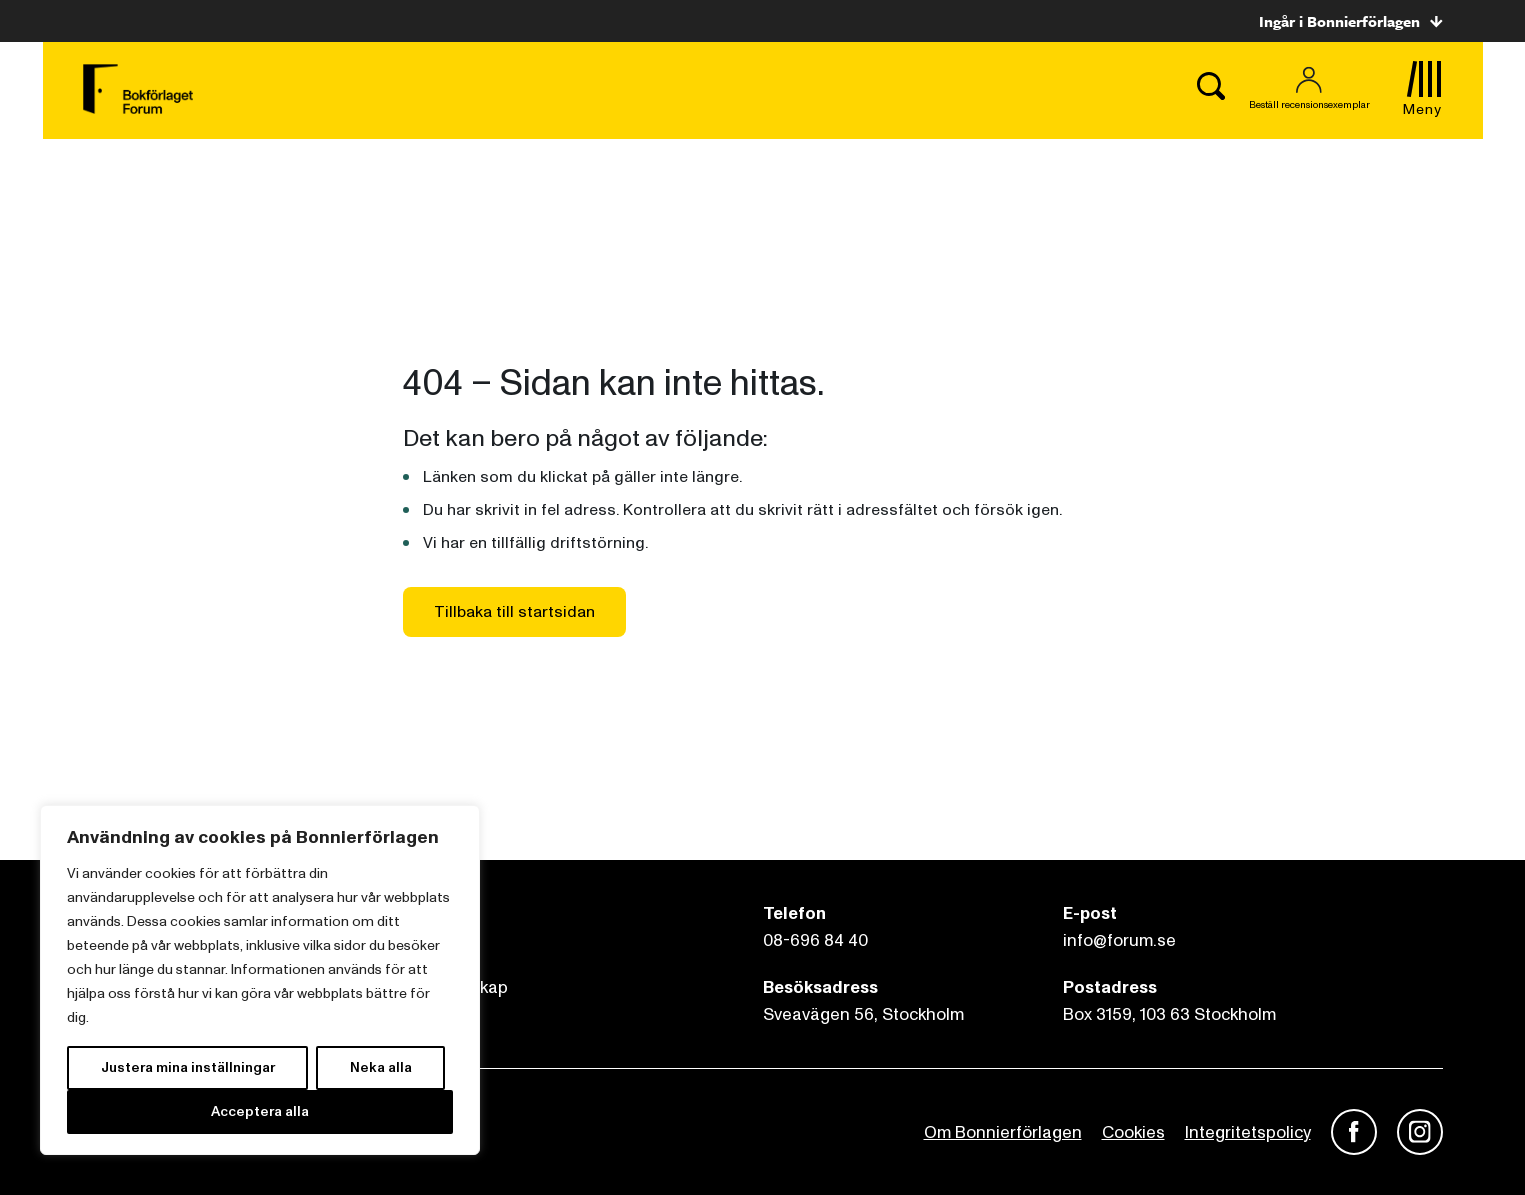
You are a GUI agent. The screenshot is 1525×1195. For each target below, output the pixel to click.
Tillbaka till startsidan (514, 612)
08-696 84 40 (815, 940)
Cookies (1133, 1132)
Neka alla (381, 1067)
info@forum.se (1119, 940)
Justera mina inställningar (188, 1067)
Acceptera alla (260, 1111)
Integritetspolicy (1248, 1132)
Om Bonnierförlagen (1003, 1132)
